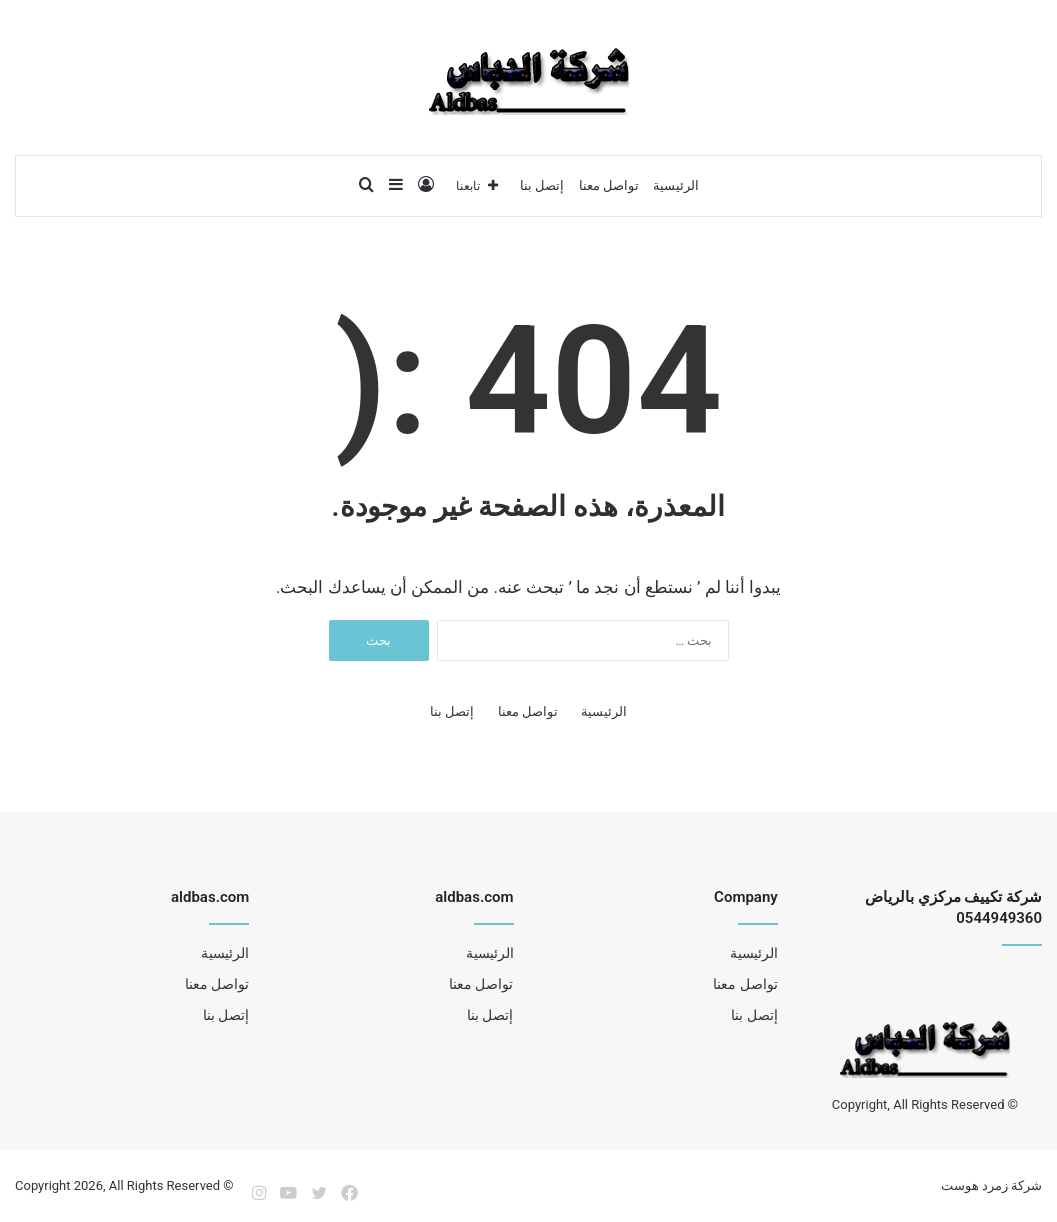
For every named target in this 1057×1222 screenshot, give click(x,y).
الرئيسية (676, 185)
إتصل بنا (542, 185)
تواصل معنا (609, 185)
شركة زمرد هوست (991, 1185)
